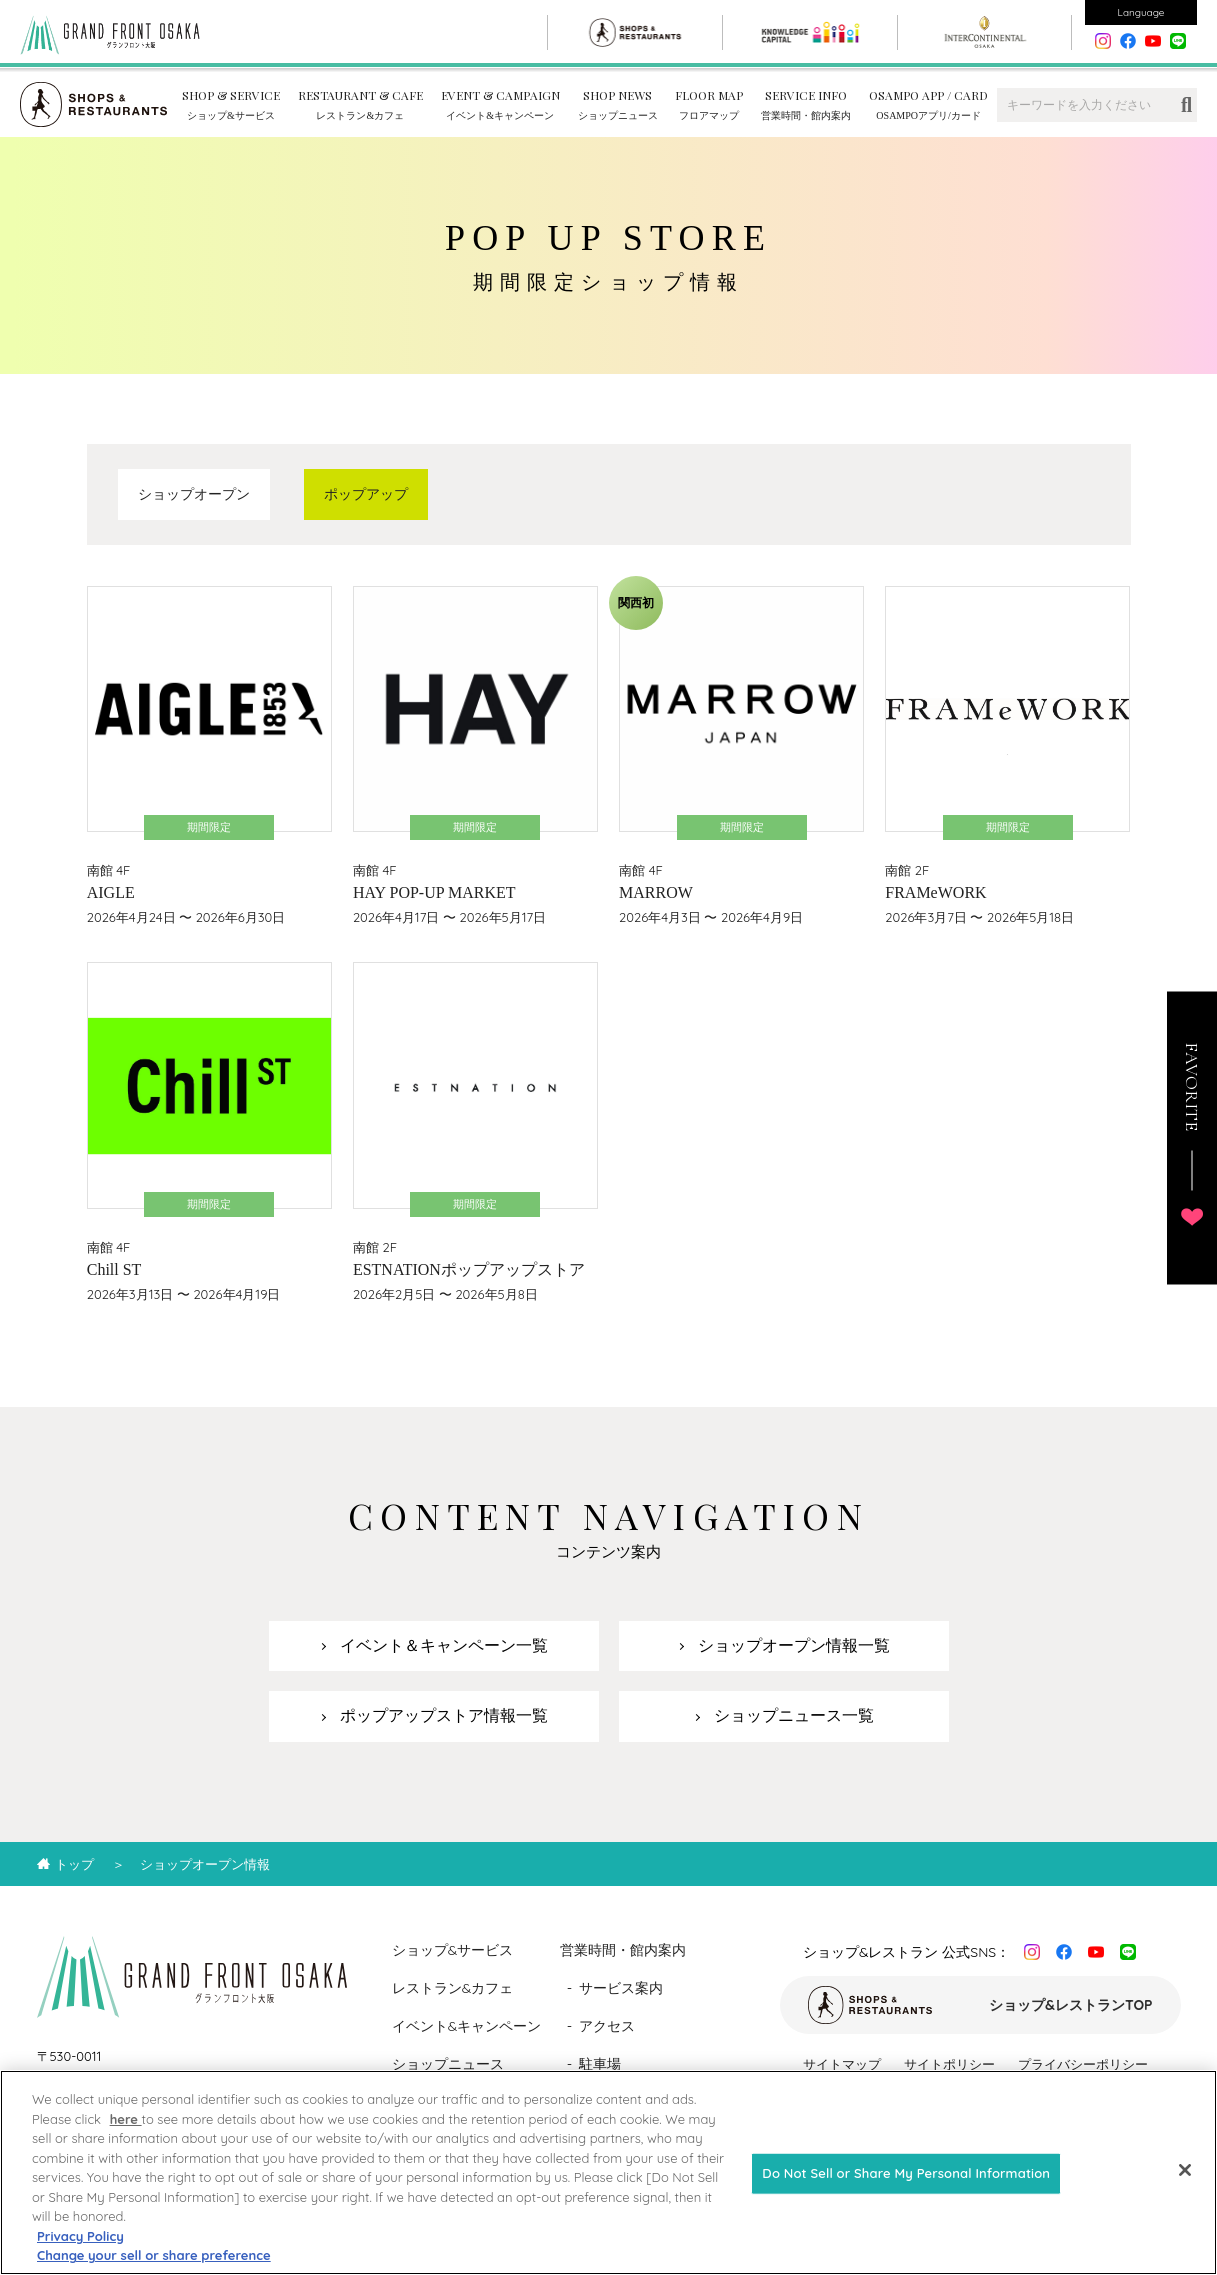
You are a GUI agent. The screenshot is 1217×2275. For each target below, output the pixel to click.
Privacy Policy (80, 2252)
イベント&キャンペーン (467, 2026)
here (126, 2135)
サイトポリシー (949, 2064)
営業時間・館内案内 (623, 1950)
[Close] (1185, 2187)
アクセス (607, 2026)
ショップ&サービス (453, 1950)
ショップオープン (194, 494)
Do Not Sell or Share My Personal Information (906, 2190)
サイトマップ (842, 2064)
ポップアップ (366, 494)
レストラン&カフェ (453, 1988)
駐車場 (600, 2064)
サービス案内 (621, 1988)
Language (1141, 12)
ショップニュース (448, 2064)
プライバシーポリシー (1083, 2064)
